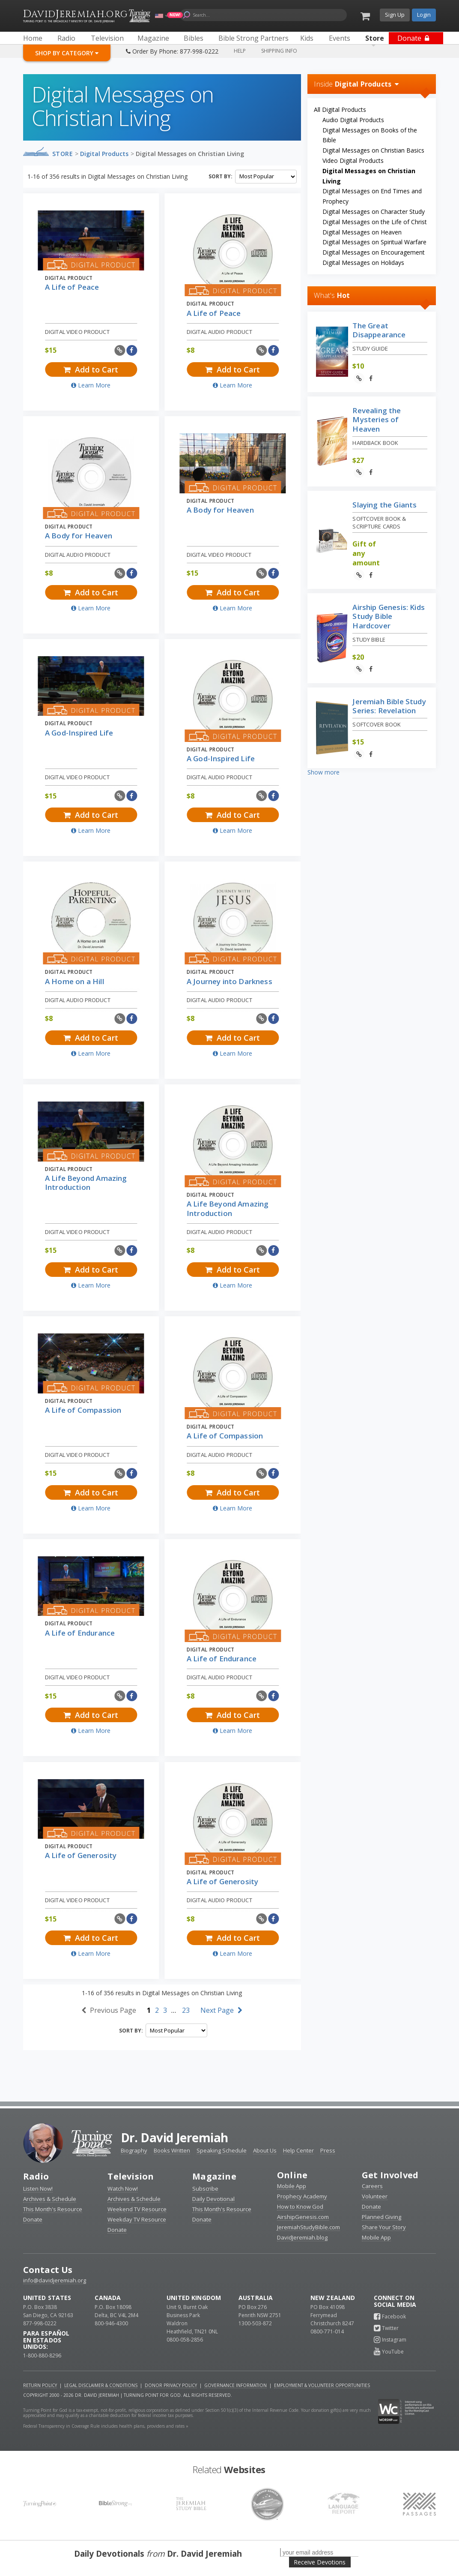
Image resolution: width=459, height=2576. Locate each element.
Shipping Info (279, 50)
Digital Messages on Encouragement (373, 252)
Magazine (214, 2176)
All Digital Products (340, 109)
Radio (36, 2176)
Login (424, 14)
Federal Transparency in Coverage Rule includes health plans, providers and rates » (105, 2426)
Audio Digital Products (353, 120)
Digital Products (104, 154)
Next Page (221, 2010)
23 (186, 2010)
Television (130, 2176)
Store (62, 154)
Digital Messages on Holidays (363, 262)
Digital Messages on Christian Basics (373, 150)
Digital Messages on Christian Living (190, 154)
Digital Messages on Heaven (362, 232)
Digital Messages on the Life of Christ (374, 222)
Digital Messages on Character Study (373, 211)
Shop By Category (66, 53)
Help (240, 50)
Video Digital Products (353, 160)
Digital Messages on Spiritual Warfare (374, 242)
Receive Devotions (320, 2562)
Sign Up (395, 14)
